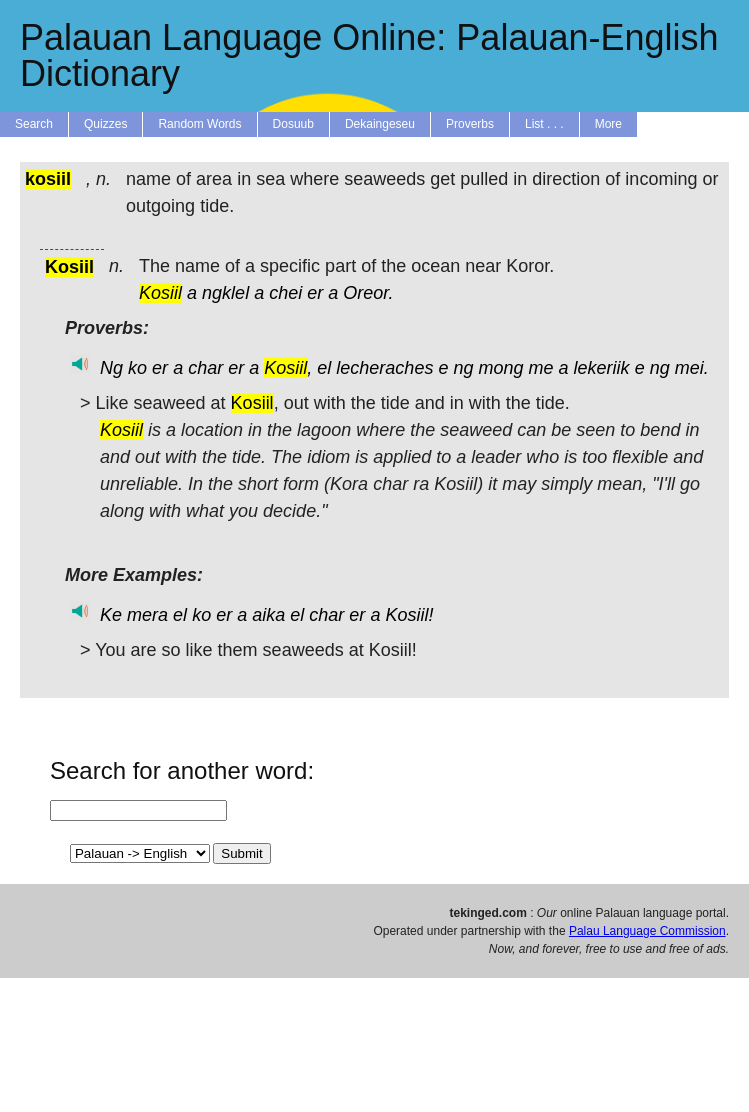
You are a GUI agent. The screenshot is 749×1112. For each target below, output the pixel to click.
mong (500, 368)
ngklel (225, 293)
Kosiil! (409, 615)
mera (147, 615)
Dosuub (293, 124)
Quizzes (105, 124)
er (315, 293)
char (205, 368)
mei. (692, 368)
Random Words (199, 124)
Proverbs (470, 124)
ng (463, 368)
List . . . (544, 124)
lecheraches (384, 368)
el (324, 368)
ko (137, 368)
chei (285, 293)
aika (268, 615)
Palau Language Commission (647, 931)
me (541, 368)
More (608, 124)
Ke (111, 615)
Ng (111, 368)
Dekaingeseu (380, 124)
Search (34, 124)
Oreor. (368, 293)
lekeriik (602, 368)
